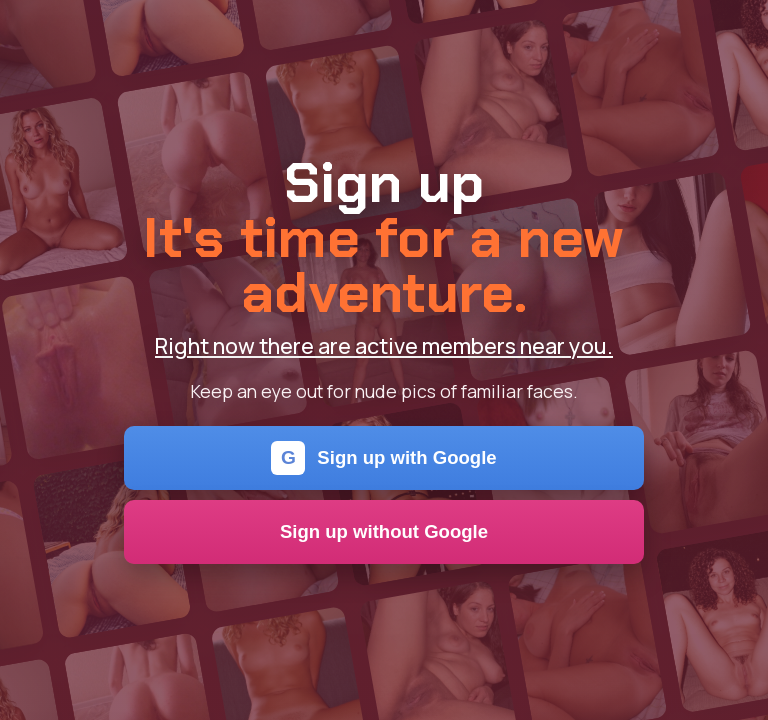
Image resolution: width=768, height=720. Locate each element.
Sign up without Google (384, 531)
